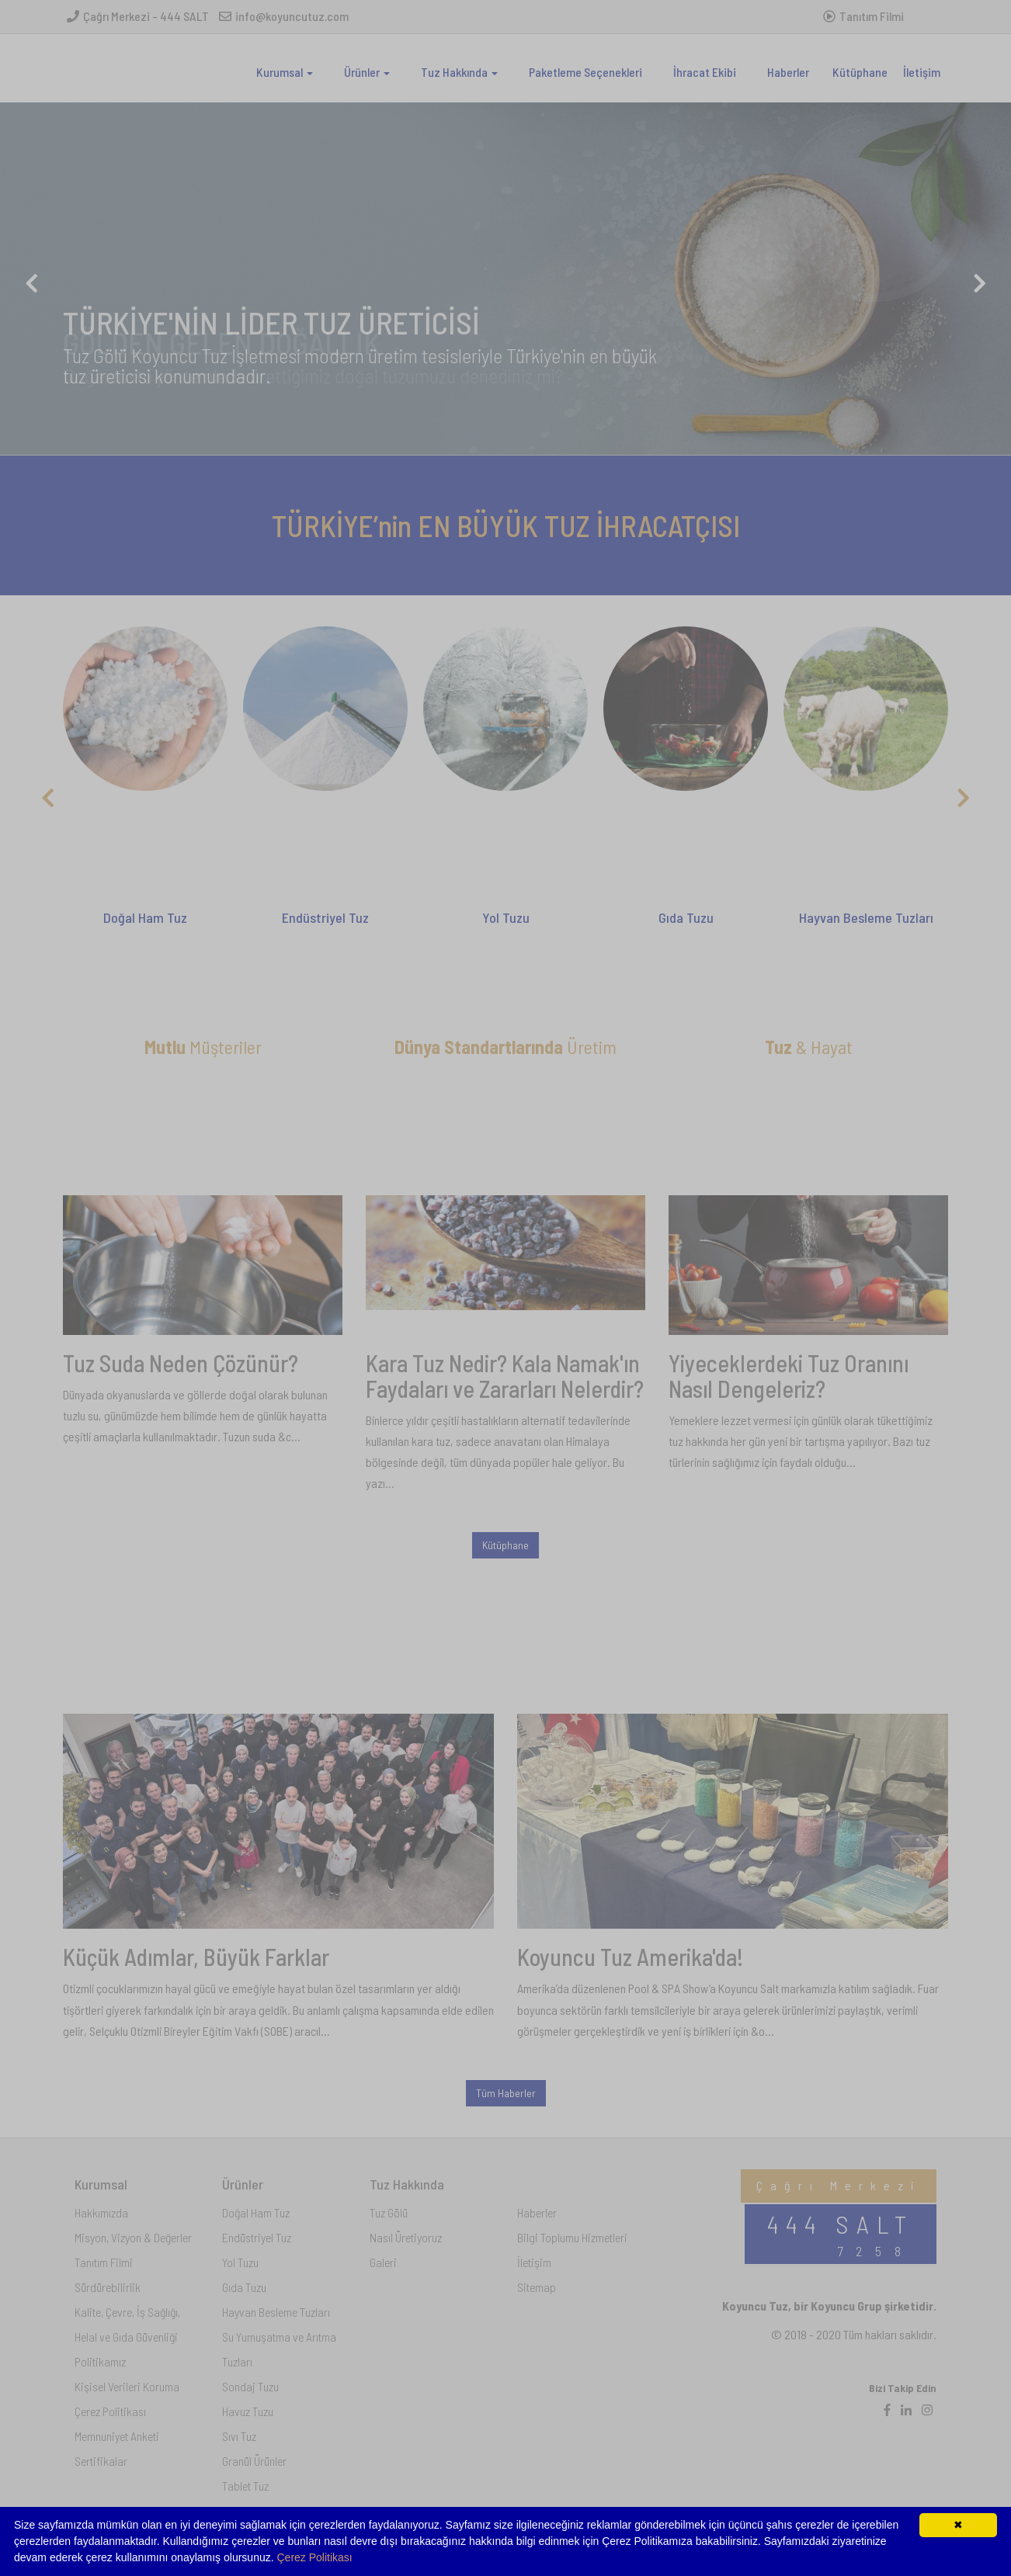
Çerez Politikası (315, 2557)
